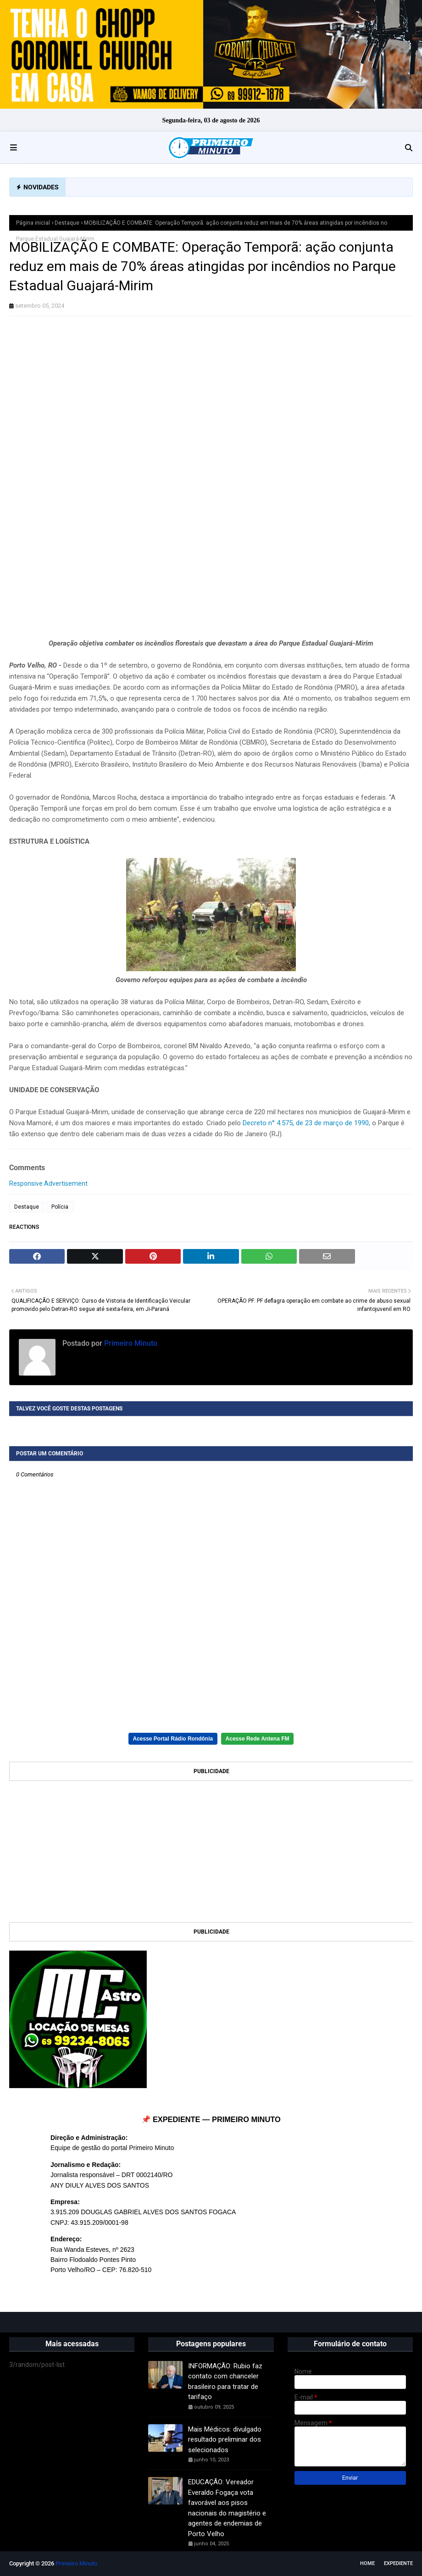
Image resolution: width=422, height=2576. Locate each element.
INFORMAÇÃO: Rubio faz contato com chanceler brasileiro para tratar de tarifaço (225, 2381)
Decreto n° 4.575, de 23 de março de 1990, (306, 1123)
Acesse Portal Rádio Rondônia (173, 1739)
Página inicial (33, 223)
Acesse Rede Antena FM (257, 1739)
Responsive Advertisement (48, 1183)
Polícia (59, 1207)
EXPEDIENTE (398, 2563)
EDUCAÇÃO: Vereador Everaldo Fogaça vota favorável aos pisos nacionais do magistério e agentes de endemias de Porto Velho (227, 2508)
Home (367, 2563)
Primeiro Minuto (129, 1343)
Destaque (67, 223)
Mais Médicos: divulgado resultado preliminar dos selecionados (224, 2439)
